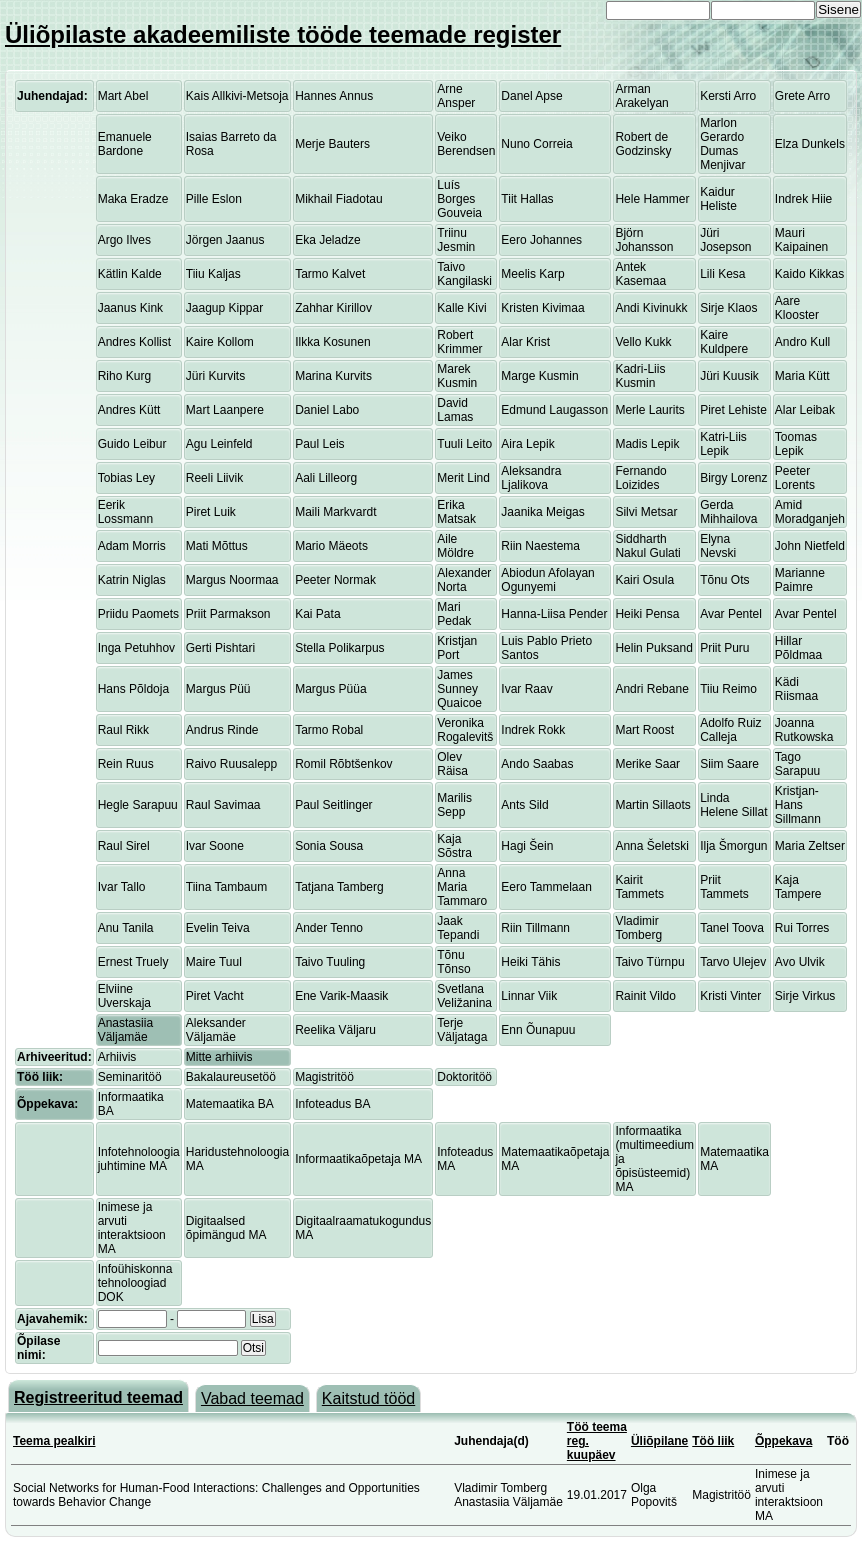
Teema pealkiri (54, 1441)
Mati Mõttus (217, 546)
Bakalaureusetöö (231, 1077)
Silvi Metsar (646, 512)
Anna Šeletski (651, 846)
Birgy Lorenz (733, 478)
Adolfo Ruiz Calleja (730, 730)
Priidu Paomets (138, 614)
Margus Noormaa (232, 580)
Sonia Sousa (329, 846)
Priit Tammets (724, 887)
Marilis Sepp (454, 805)
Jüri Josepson (725, 240)
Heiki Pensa (647, 614)
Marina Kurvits (333, 376)
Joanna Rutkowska (804, 730)
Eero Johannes (541, 240)
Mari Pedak (454, 614)
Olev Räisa (452, 764)
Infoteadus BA (332, 1104)
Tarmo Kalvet (330, 274)
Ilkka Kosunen (332, 342)
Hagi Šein (527, 846)
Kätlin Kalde (130, 274)
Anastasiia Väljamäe (125, 1030)
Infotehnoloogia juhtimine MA (139, 1159)
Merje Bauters (332, 144)
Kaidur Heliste (718, 199)
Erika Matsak (456, 512)
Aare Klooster (797, 308)
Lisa (263, 1319)
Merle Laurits (649, 410)
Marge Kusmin (539, 376)
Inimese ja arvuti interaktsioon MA (132, 1228)
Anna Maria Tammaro (462, 887)
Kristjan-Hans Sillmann (798, 805)
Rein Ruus (126, 764)
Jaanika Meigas (542, 512)
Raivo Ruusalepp (231, 764)
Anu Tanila (126, 928)
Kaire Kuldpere (724, 342)
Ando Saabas (537, 764)
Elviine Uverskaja (124, 996)
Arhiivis (117, 1057)
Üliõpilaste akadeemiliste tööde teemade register (283, 34)
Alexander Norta (464, 580)
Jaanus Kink (130, 308)
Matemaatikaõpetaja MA (555, 1159)
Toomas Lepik (796, 444)
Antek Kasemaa (640, 274)
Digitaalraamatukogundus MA (363, 1228)
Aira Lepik (527, 444)
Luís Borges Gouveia (459, 199)
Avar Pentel (731, 614)
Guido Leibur (132, 444)
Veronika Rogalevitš (465, 730)
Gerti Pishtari (220, 648)
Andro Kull (802, 342)
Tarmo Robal (329, 730)
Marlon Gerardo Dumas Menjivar (722, 144)
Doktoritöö (464, 1077)
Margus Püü (218, 689)
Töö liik (713, 1441)
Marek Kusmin (457, 376)
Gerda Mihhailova (728, 512)
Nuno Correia (536, 144)
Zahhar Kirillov (333, 308)
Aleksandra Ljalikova (531, 478)
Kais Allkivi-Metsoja (237, 96)
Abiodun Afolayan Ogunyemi (547, 580)
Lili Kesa (722, 274)
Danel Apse (531, 96)
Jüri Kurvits (215, 376)
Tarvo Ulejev (733, 962)
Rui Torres (802, 928)
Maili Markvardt (335, 512)
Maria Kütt (802, 376)
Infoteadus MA (465, 1159)
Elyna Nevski (718, 546)
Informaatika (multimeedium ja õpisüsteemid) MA (654, 1159)
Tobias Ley (126, 478)
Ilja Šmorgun (733, 846)
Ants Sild (524, 805)
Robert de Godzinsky (643, 144)
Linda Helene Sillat (733, 805)
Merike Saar (647, 764)
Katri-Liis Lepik (723, 444)
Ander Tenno (329, 928)
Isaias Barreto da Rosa (231, 144)
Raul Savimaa (223, 805)
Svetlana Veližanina (464, 996)
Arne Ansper (456, 96)
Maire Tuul (214, 962)
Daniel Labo (327, 410)
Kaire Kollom (220, 342)
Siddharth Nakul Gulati (647, 546)
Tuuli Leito (464, 444)
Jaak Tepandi (458, 928)
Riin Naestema (540, 546)
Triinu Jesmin (456, 240)
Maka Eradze (133, 199)
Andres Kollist (134, 342)
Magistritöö (324, 1077)
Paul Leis (319, 444)
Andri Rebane (651, 689)
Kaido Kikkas (809, 274)
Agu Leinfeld (219, 444)
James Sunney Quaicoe (459, 689)
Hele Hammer (652, 199)
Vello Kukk (643, 342)
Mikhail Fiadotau (338, 199)
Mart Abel (123, 96)
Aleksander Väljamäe (216, 1030)
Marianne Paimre (800, 580)
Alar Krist (525, 342)
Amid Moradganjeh (810, 512)
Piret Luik (211, 512)
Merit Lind (463, 478)
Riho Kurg (124, 376)
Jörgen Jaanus (225, 240)
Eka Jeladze (327, 240)
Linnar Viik (529, 996)
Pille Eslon (214, 199)
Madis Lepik (647, 444)
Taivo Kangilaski (464, 274)
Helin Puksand (653, 648)
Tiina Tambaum (226, 887)
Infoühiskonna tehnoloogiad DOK (135, 1283)
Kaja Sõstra (454, 846)
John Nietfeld (810, 546)
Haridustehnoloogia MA (237, 1159)
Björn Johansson (644, 240)
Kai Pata (317, 614)
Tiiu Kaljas (213, 274)
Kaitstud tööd (368, 1398)
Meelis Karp (532, 274)
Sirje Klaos (728, 308)
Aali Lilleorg (326, 478)
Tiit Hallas (527, 199)
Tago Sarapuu (797, 764)
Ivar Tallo (122, 887)
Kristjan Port (457, 648)
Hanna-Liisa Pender (554, 614)
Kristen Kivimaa (542, 308)
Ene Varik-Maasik (341, 996)
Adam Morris (132, 546)
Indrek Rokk (533, 730)
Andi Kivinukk (651, 308)
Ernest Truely (133, 962)
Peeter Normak (335, 580)
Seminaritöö (130, 1077)
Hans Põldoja (133, 689)
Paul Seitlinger (333, 805)
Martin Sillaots (652, 805)
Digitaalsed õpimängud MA (226, 1228)
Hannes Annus (334, 96)
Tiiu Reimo (728, 689)
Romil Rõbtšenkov (343, 764)
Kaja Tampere (798, 887)
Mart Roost (644, 730)
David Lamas (455, 410)
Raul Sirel (124, 846)
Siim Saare (729, 764)
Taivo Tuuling (330, 962)
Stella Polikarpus (339, 648)
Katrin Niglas (132, 580)
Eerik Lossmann (125, 512)
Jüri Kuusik (729, 376)
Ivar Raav (526, 689)
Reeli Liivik (214, 478)
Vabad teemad (252, 1398)
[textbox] (168, 1348)
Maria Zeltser (810, 846)
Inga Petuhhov (136, 648)
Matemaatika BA (230, 1104)
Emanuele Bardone (125, 144)
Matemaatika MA (734, 1159)
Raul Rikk (123, 730)
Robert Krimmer (459, 342)
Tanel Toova (732, 928)
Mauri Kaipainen (801, 240)
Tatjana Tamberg (339, 887)
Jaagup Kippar (224, 308)
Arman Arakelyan (641, 96)
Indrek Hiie (803, 199)
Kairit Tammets (639, 887)
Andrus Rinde (222, 730)
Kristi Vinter (730, 996)
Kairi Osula (644, 580)
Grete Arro (802, 96)
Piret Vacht (215, 996)
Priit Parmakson (228, 614)
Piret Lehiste (733, 410)
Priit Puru (724, 648)
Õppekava (783, 1441)
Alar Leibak (805, 410)
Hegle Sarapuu (138, 805)
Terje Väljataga (462, 1030)
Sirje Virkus (805, 996)
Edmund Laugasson (554, 410)
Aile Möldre (455, 546)
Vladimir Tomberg (638, 928)
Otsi (253, 1348)
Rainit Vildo (645, 996)
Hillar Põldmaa (798, 648)
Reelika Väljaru (335, 1030)
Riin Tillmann (535, 928)
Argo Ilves (124, 240)
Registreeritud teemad (98, 1397)
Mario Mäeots (331, 546)
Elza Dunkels (810, 144)
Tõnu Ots (724, 580)
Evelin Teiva (218, 928)
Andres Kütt (129, 410)
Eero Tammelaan (546, 887)
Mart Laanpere (225, 410)
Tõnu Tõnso (453, 962)
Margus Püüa (330, 689)
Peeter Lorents (795, 478)
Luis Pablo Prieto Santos (546, 648)
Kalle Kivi (461, 308)
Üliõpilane (659, 1441)
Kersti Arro (728, 96)
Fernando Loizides (640, 478)
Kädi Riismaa (796, 689)
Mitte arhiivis (219, 1057)
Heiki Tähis (530, 962)
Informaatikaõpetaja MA (358, 1159)
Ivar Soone (215, 846)
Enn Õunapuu (538, 1030)
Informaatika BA (131, 1104)
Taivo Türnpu (649, 962)
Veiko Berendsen (466, 144)
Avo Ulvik (800, 962)
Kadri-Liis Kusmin (640, 376)
